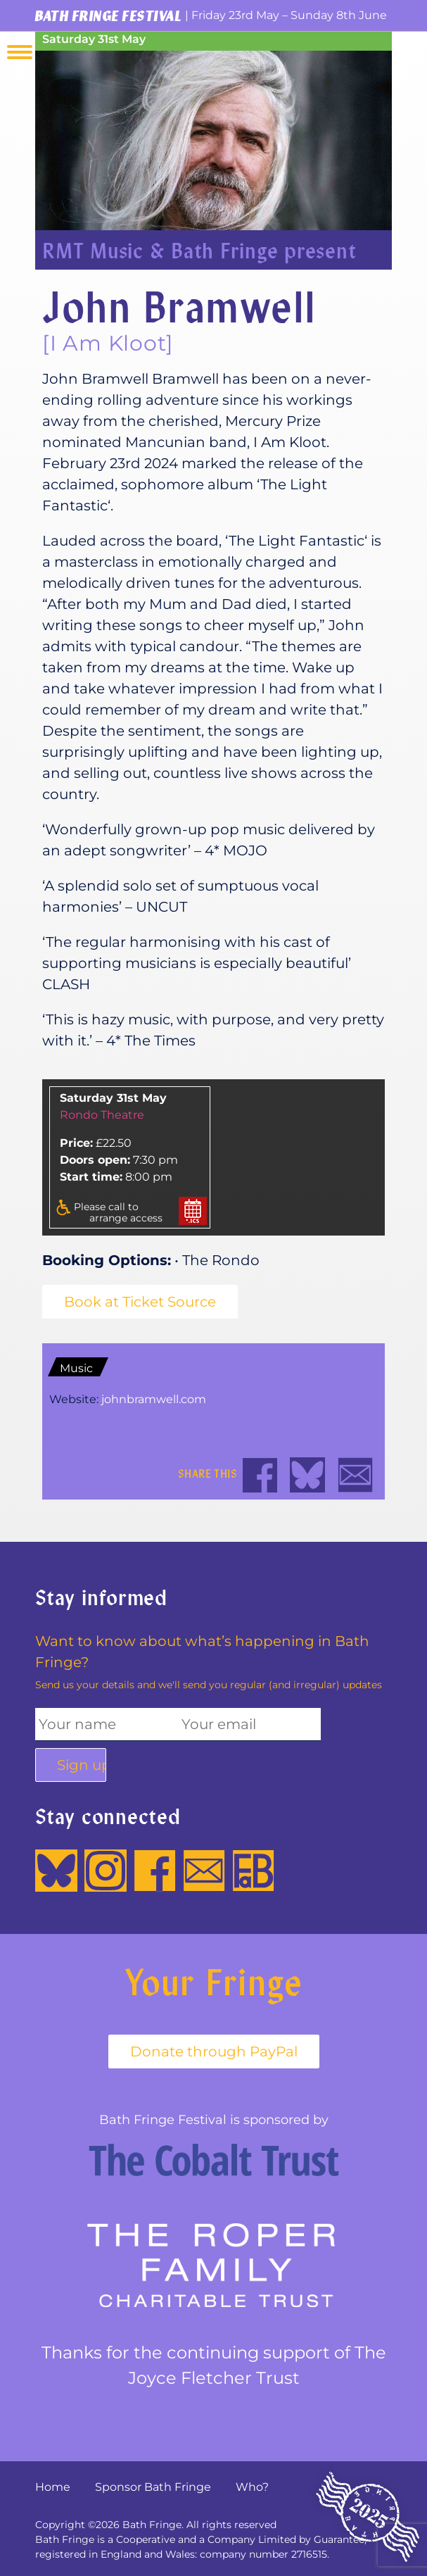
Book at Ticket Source (140, 1301)
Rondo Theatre (102, 1114)
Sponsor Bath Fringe (153, 2487)
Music (76, 1368)
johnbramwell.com (153, 1399)
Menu (19, 52)
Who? (252, 2487)
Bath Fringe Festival (108, 15)
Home (52, 2487)
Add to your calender (193, 1211)
